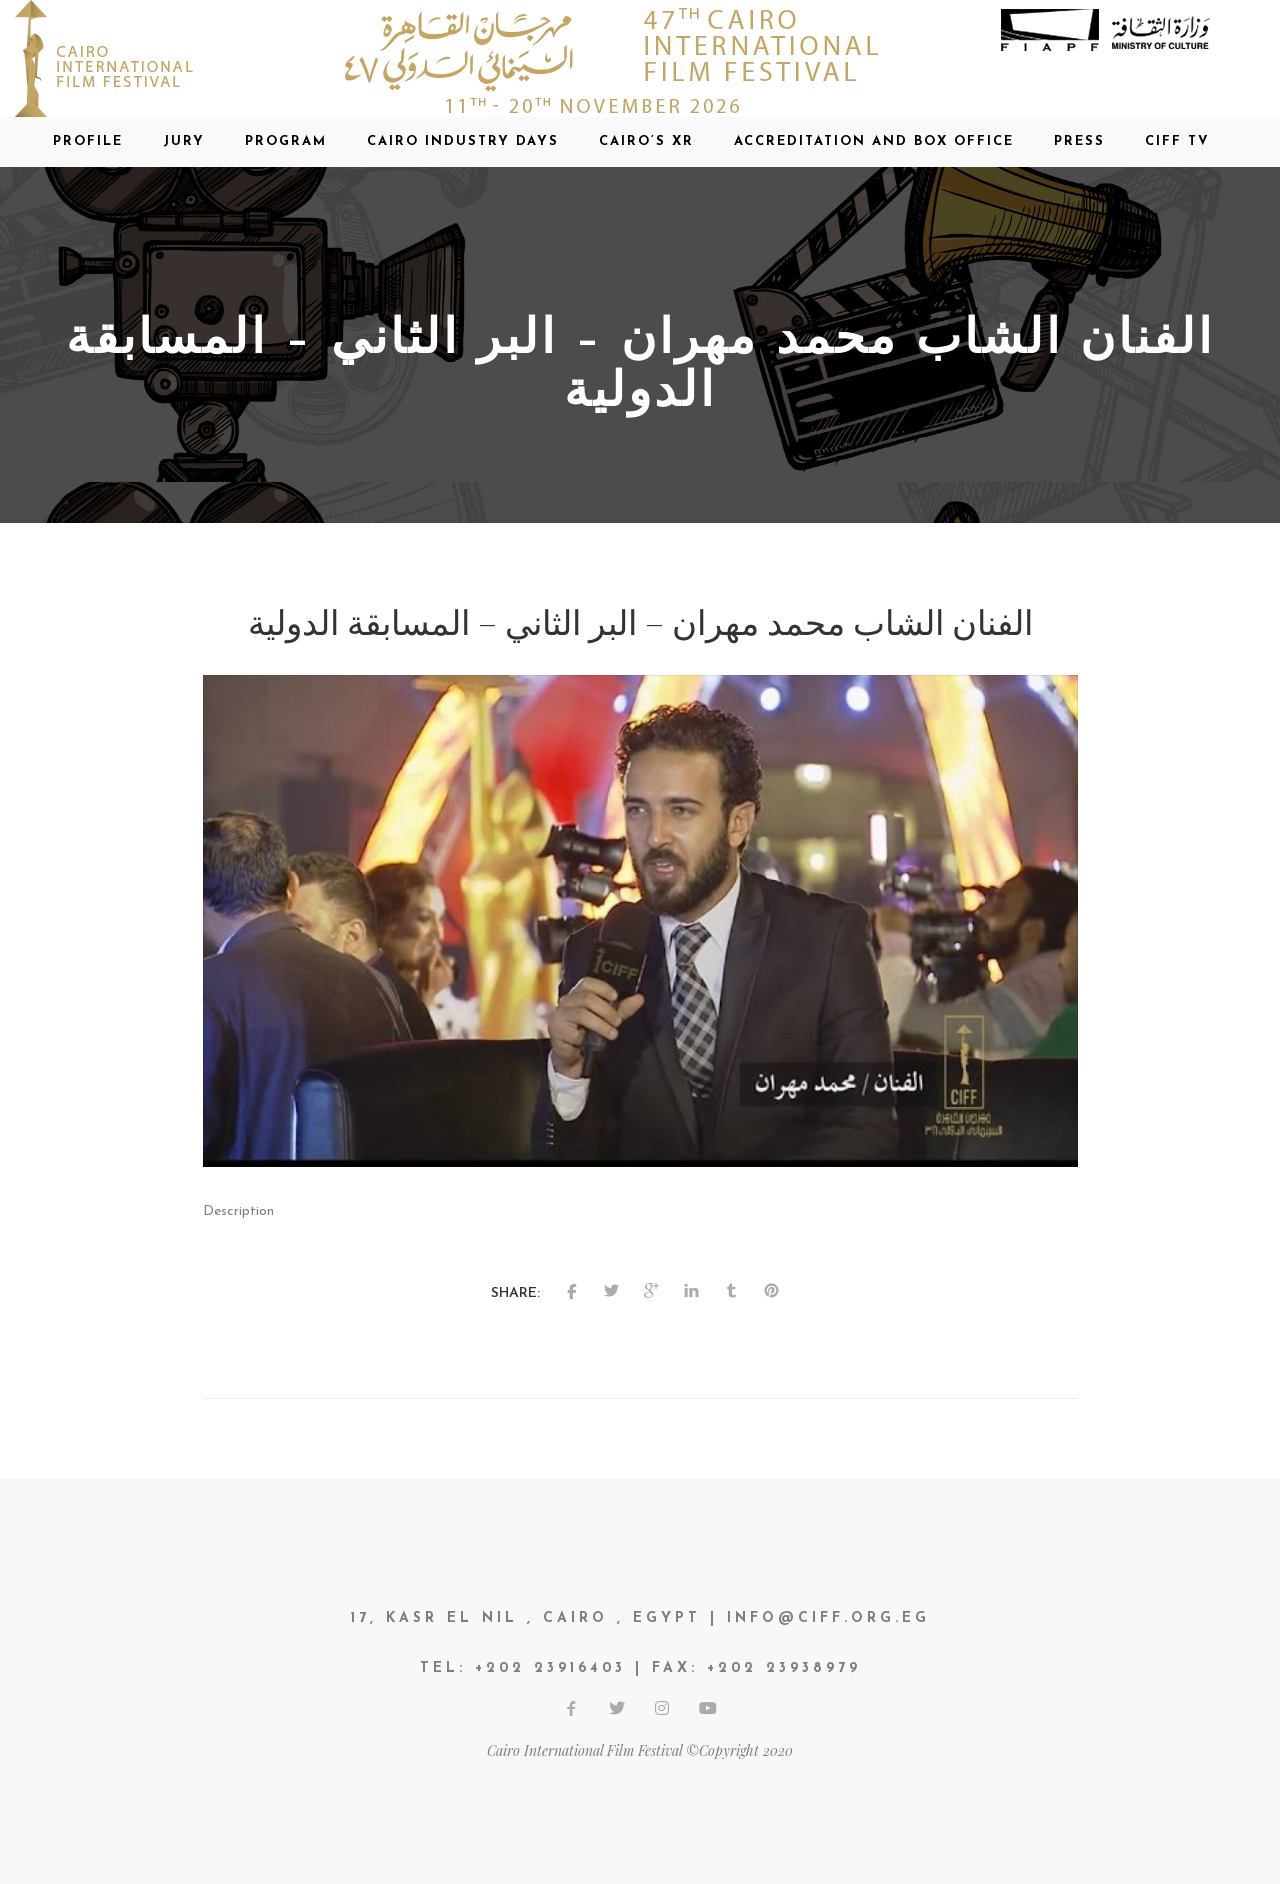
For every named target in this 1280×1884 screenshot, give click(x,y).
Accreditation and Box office (874, 141)
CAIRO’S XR (646, 141)
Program (286, 141)
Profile (88, 141)
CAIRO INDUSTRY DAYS (463, 141)
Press (1079, 141)
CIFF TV (1177, 141)
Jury (184, 141)
